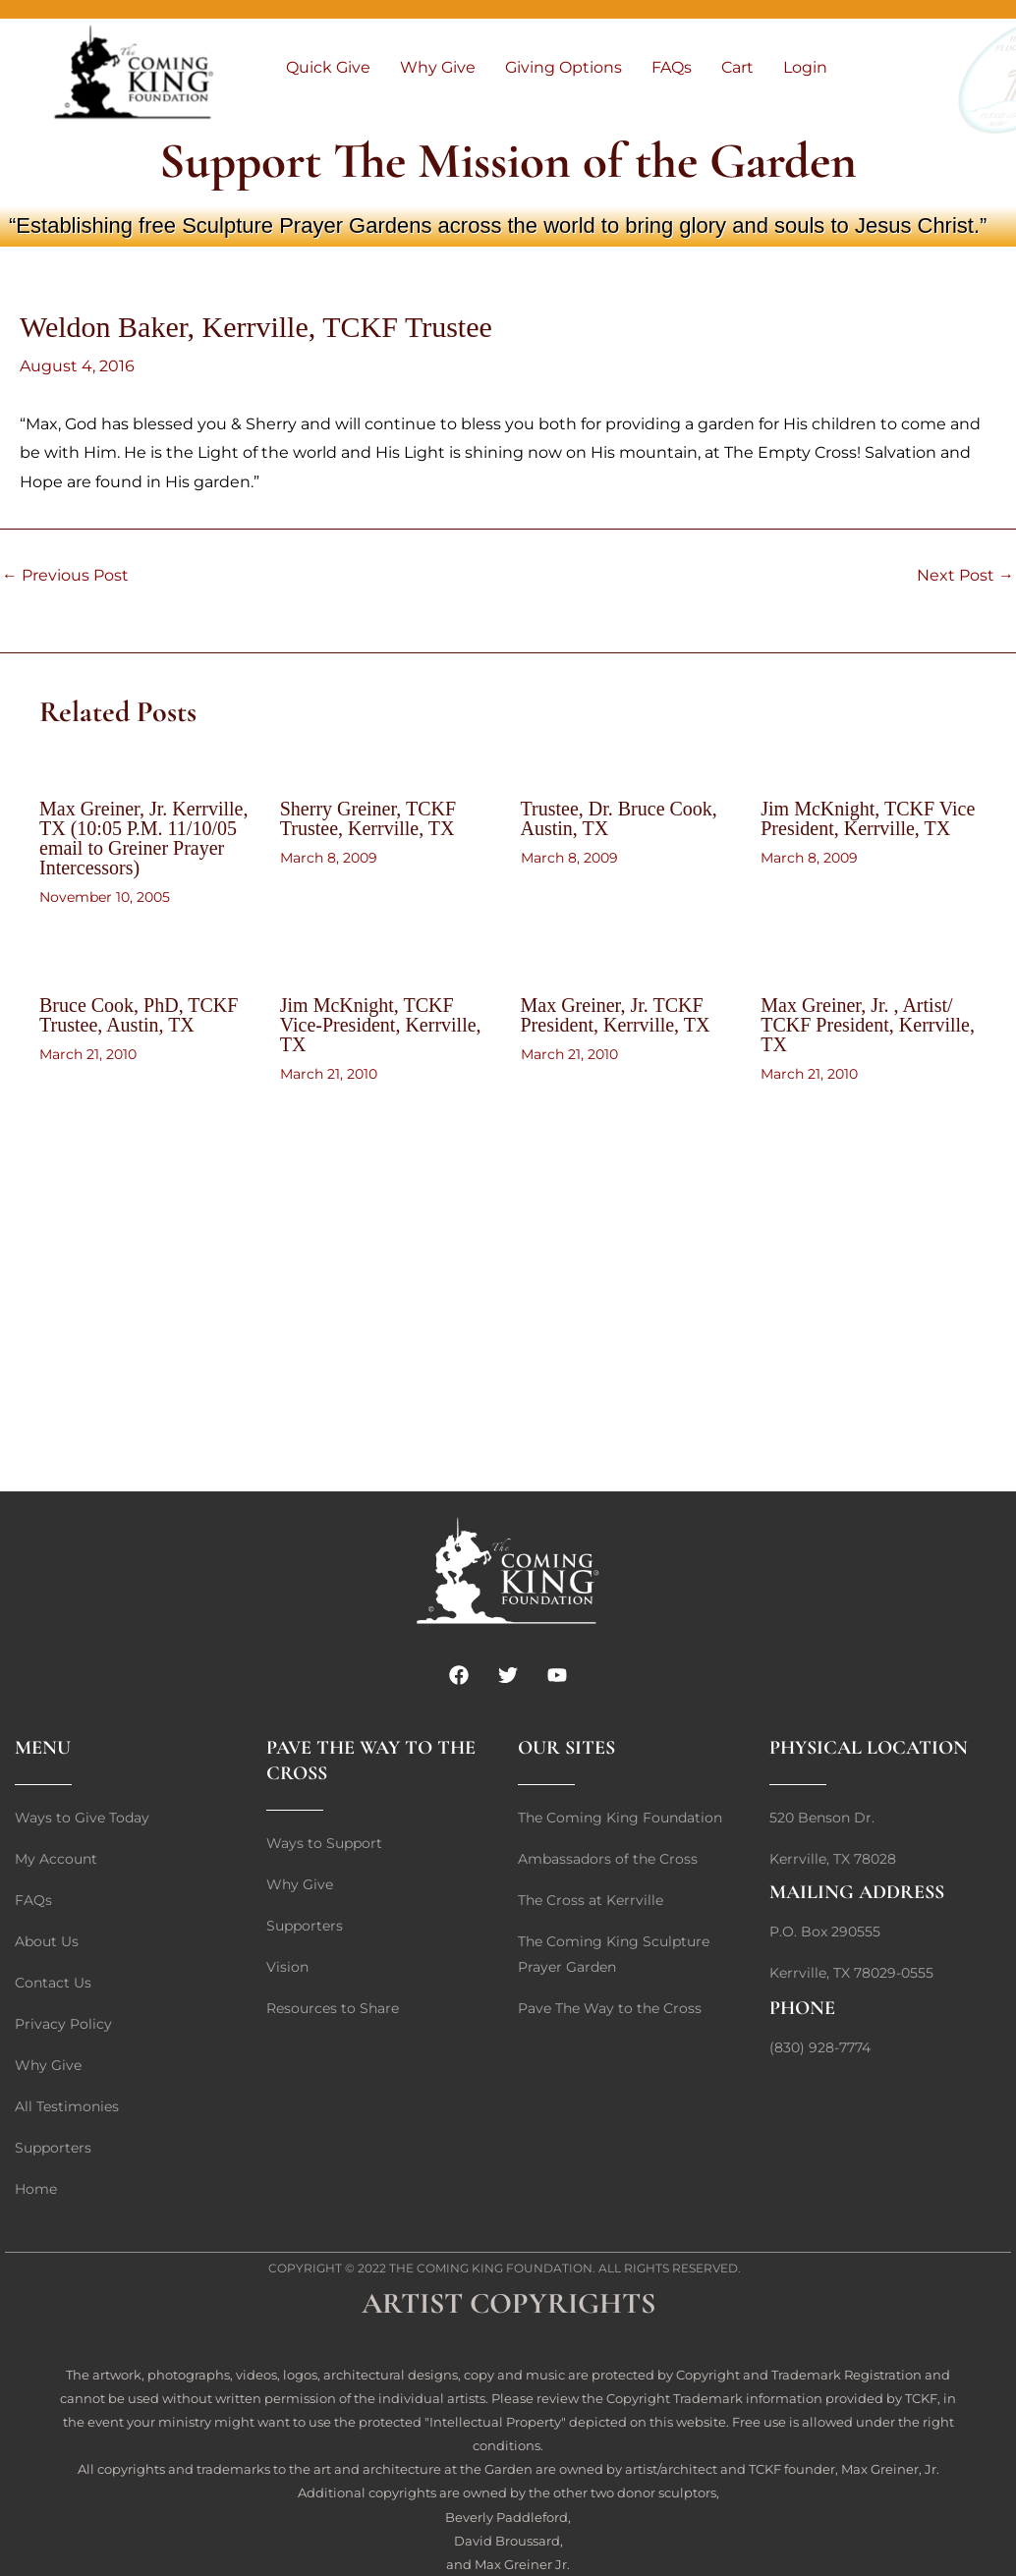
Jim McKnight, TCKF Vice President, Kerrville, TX (868, 818)
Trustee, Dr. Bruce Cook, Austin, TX (619, 818)
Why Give (438, 67)
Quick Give (328, 67)
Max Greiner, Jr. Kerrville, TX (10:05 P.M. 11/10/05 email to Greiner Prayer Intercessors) (143, 838)
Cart (737, 67)
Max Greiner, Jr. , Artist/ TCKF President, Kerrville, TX (868, 1024)
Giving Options (563, 67)
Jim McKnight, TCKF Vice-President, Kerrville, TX (380, 1024)
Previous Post (65, 576)
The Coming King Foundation (491, 2268)
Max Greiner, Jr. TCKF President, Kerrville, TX (615, 1015)
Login (805, 67)
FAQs (671, 67)
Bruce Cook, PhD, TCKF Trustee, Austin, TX (138, 1015)
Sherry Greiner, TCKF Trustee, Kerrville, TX (368, 818)
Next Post (965, 576)
